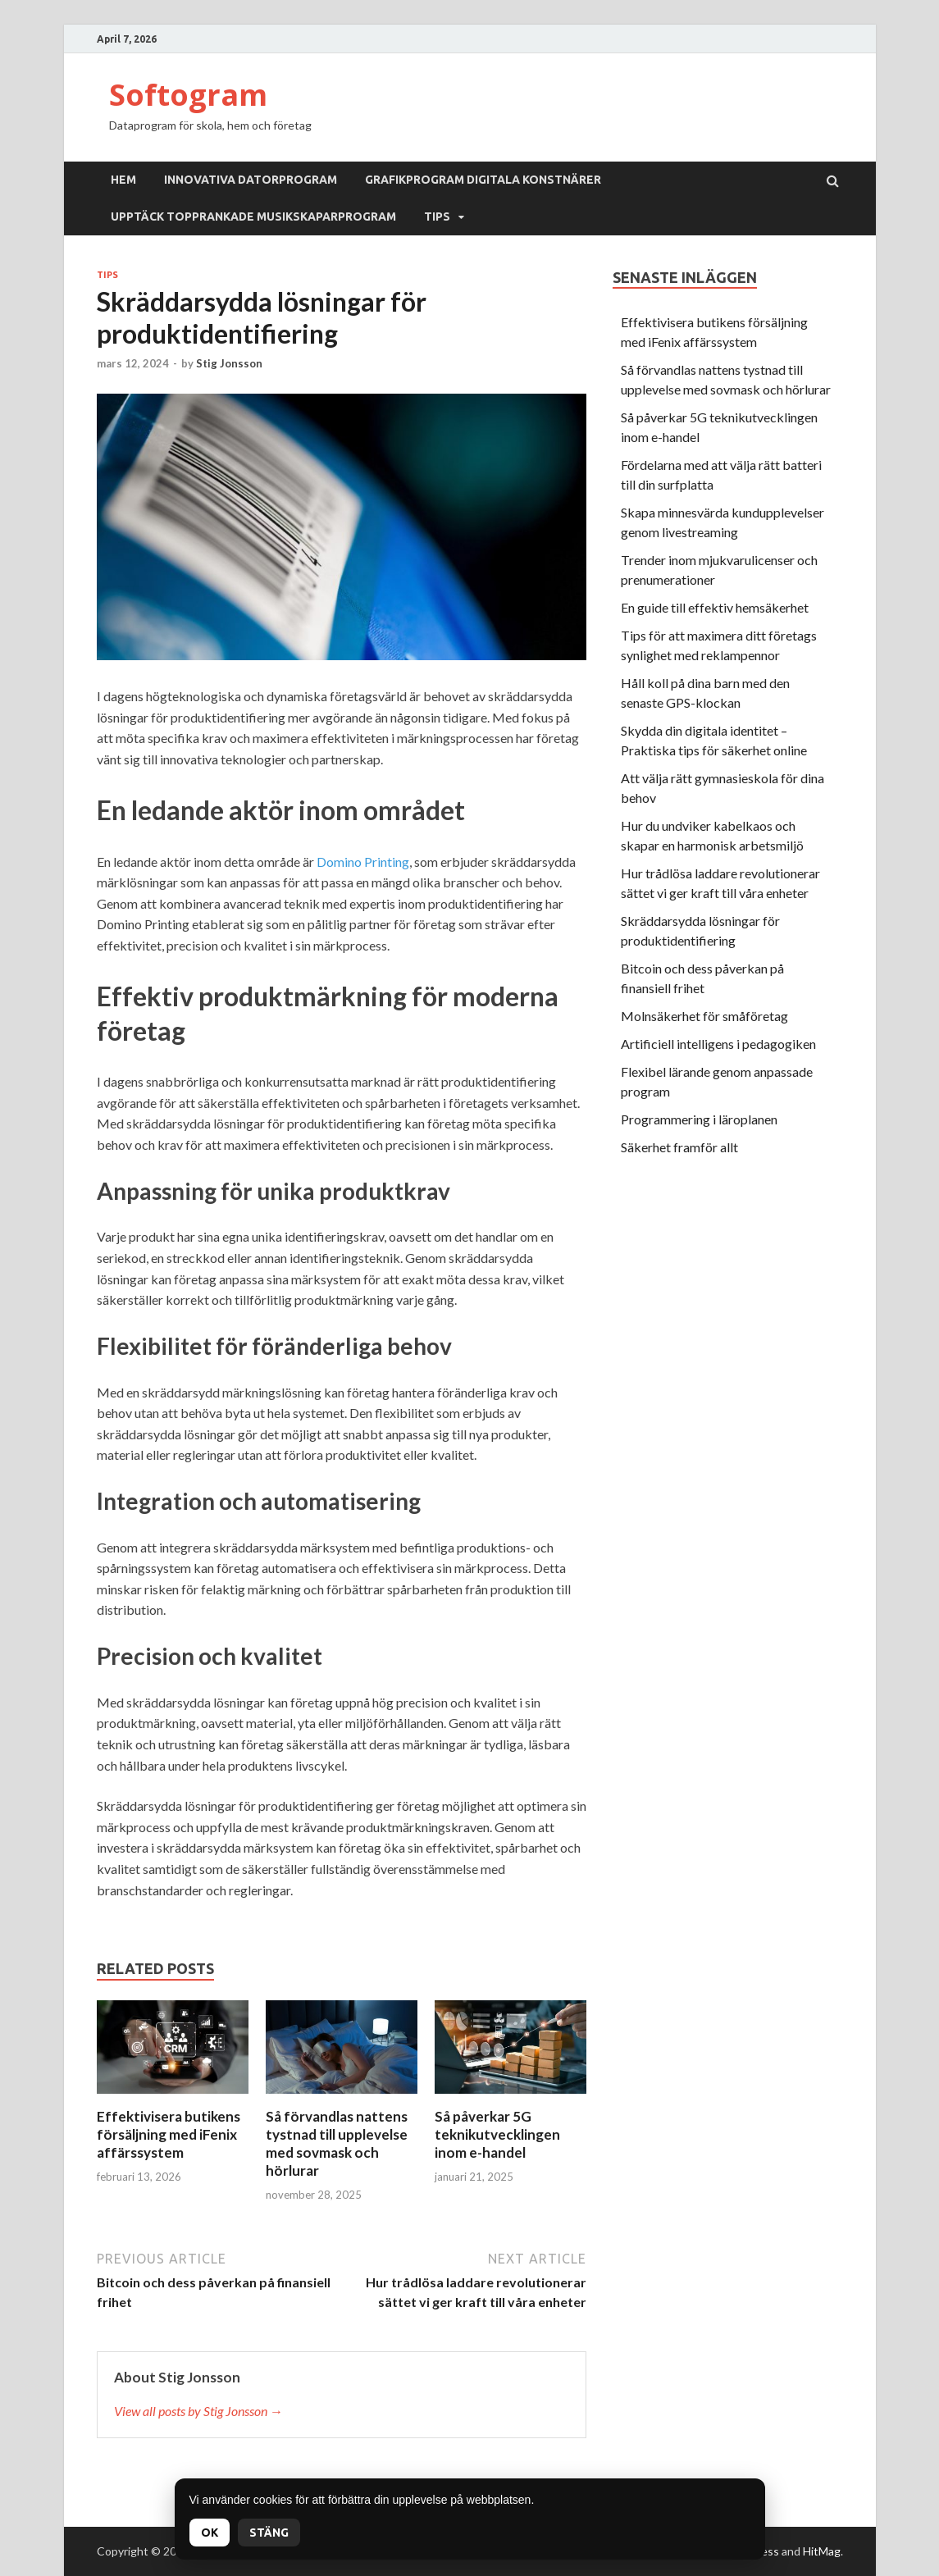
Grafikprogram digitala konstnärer (483, 179)
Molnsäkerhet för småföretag (704, 1016)
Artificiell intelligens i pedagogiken (718, 1043)
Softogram (188, 95)
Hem (123, 179)
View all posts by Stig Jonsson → (198, 2411)
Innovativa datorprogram (250, 179)
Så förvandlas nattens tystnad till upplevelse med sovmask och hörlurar (337, 2143)
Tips (437, 216)
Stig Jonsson (229, 363)
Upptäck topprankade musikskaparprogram (253, 216)
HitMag (822, 2551)
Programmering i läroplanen (699, 1119)
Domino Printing (363, 861)
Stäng (269, 2532)
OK (209, 2532)
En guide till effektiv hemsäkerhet (715, 607)
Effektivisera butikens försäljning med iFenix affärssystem (168, 2134)
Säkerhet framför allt (679, 1147)
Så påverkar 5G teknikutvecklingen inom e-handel (497, 2134)
